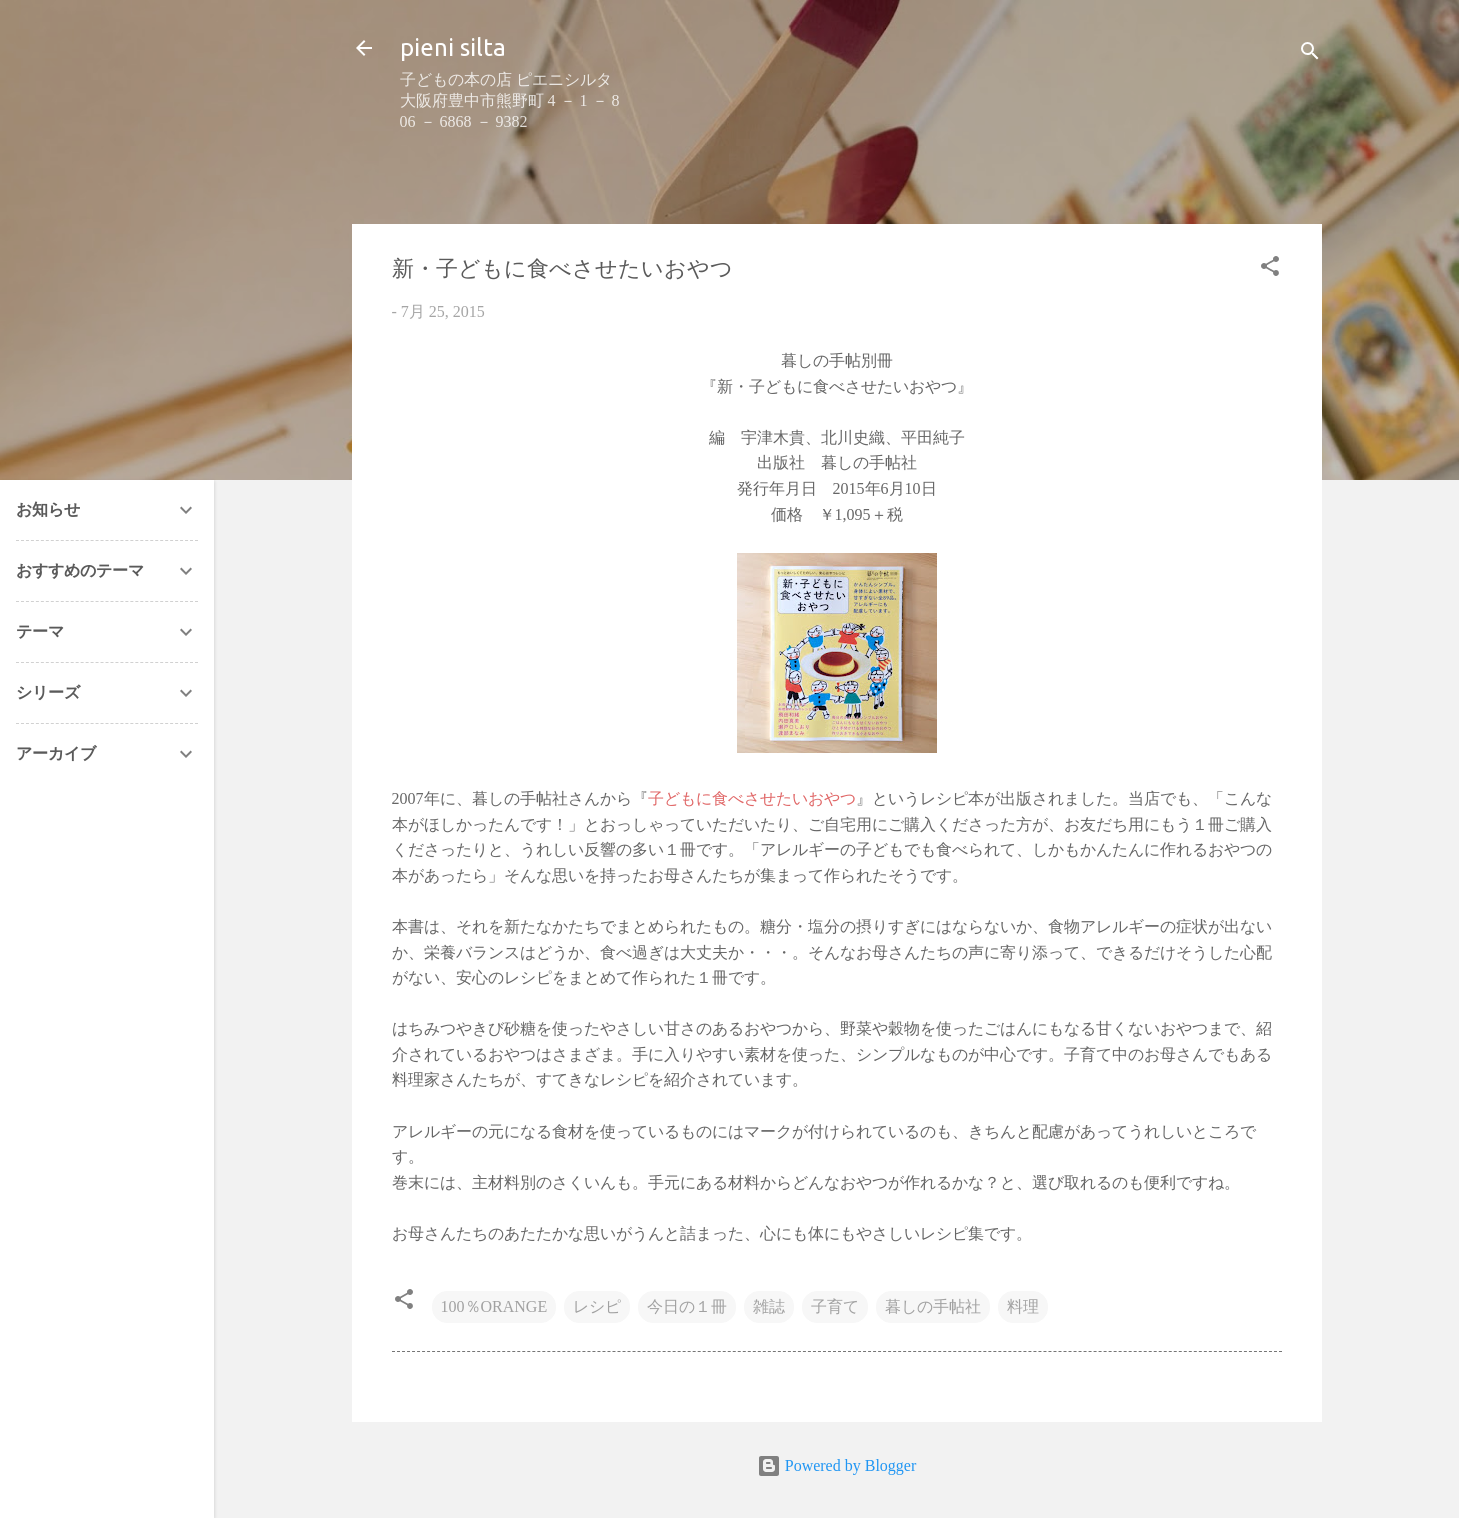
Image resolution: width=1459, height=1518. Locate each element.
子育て (835, 1306)
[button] (1270, 269)
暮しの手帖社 (933, 1306)
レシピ (597, 1306)
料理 (1023, 1306)
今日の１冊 (687, 1306)
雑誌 (769, 1306)
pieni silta (453, 47)
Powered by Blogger (837, 1465)
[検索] (1310, 54)
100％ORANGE (494, 1306)
